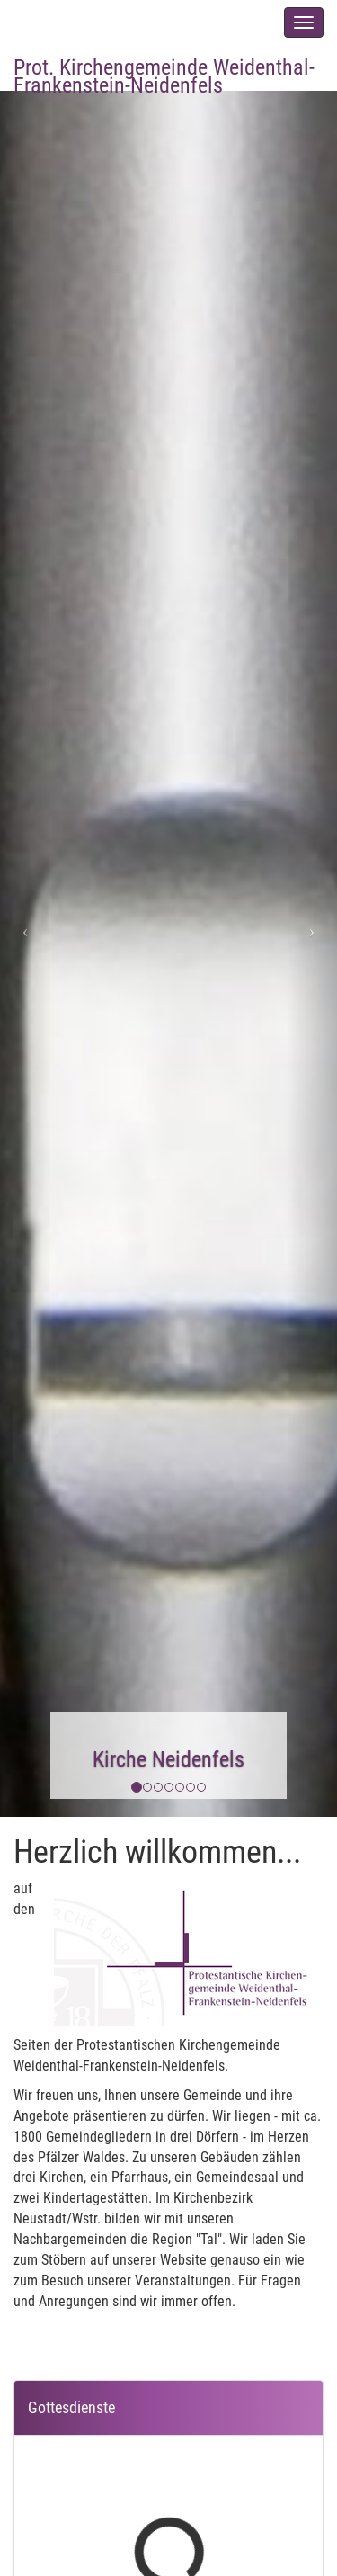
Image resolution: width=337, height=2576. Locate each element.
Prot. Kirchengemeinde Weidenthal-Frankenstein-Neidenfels (164, 72)
